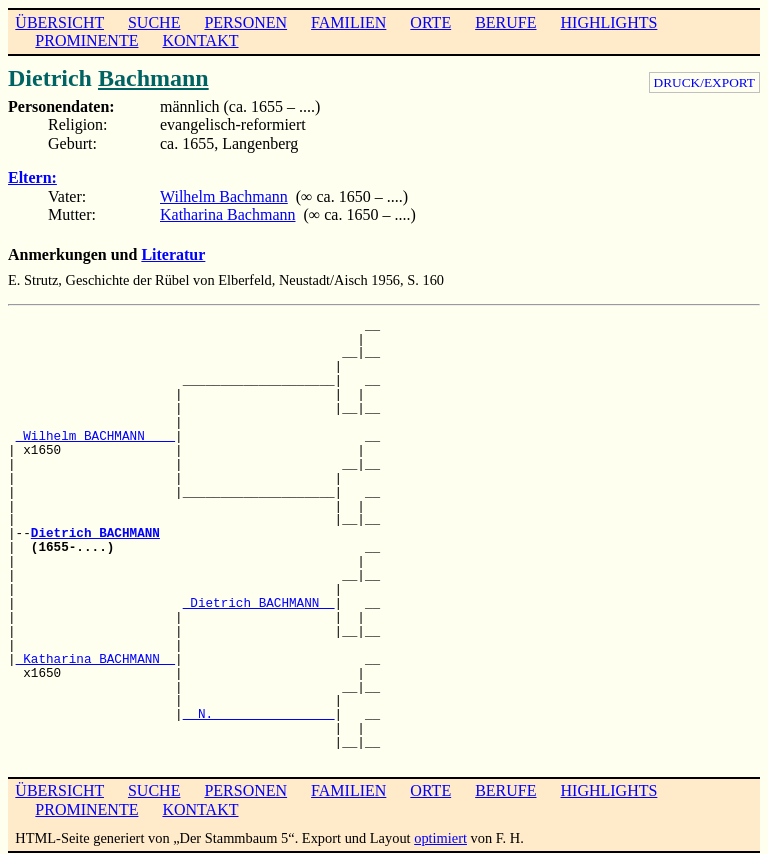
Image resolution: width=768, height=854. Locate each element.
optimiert (440, 838)
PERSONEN (245, 22)
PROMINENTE (86, 40)
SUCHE (154, 22)
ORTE (430, 22)
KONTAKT (200, 40)
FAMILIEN (348, 22)
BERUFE (505, 22)
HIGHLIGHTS (609, 22)
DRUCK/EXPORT (704, 82)
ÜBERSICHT (59, 22)
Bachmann (153, 78)
